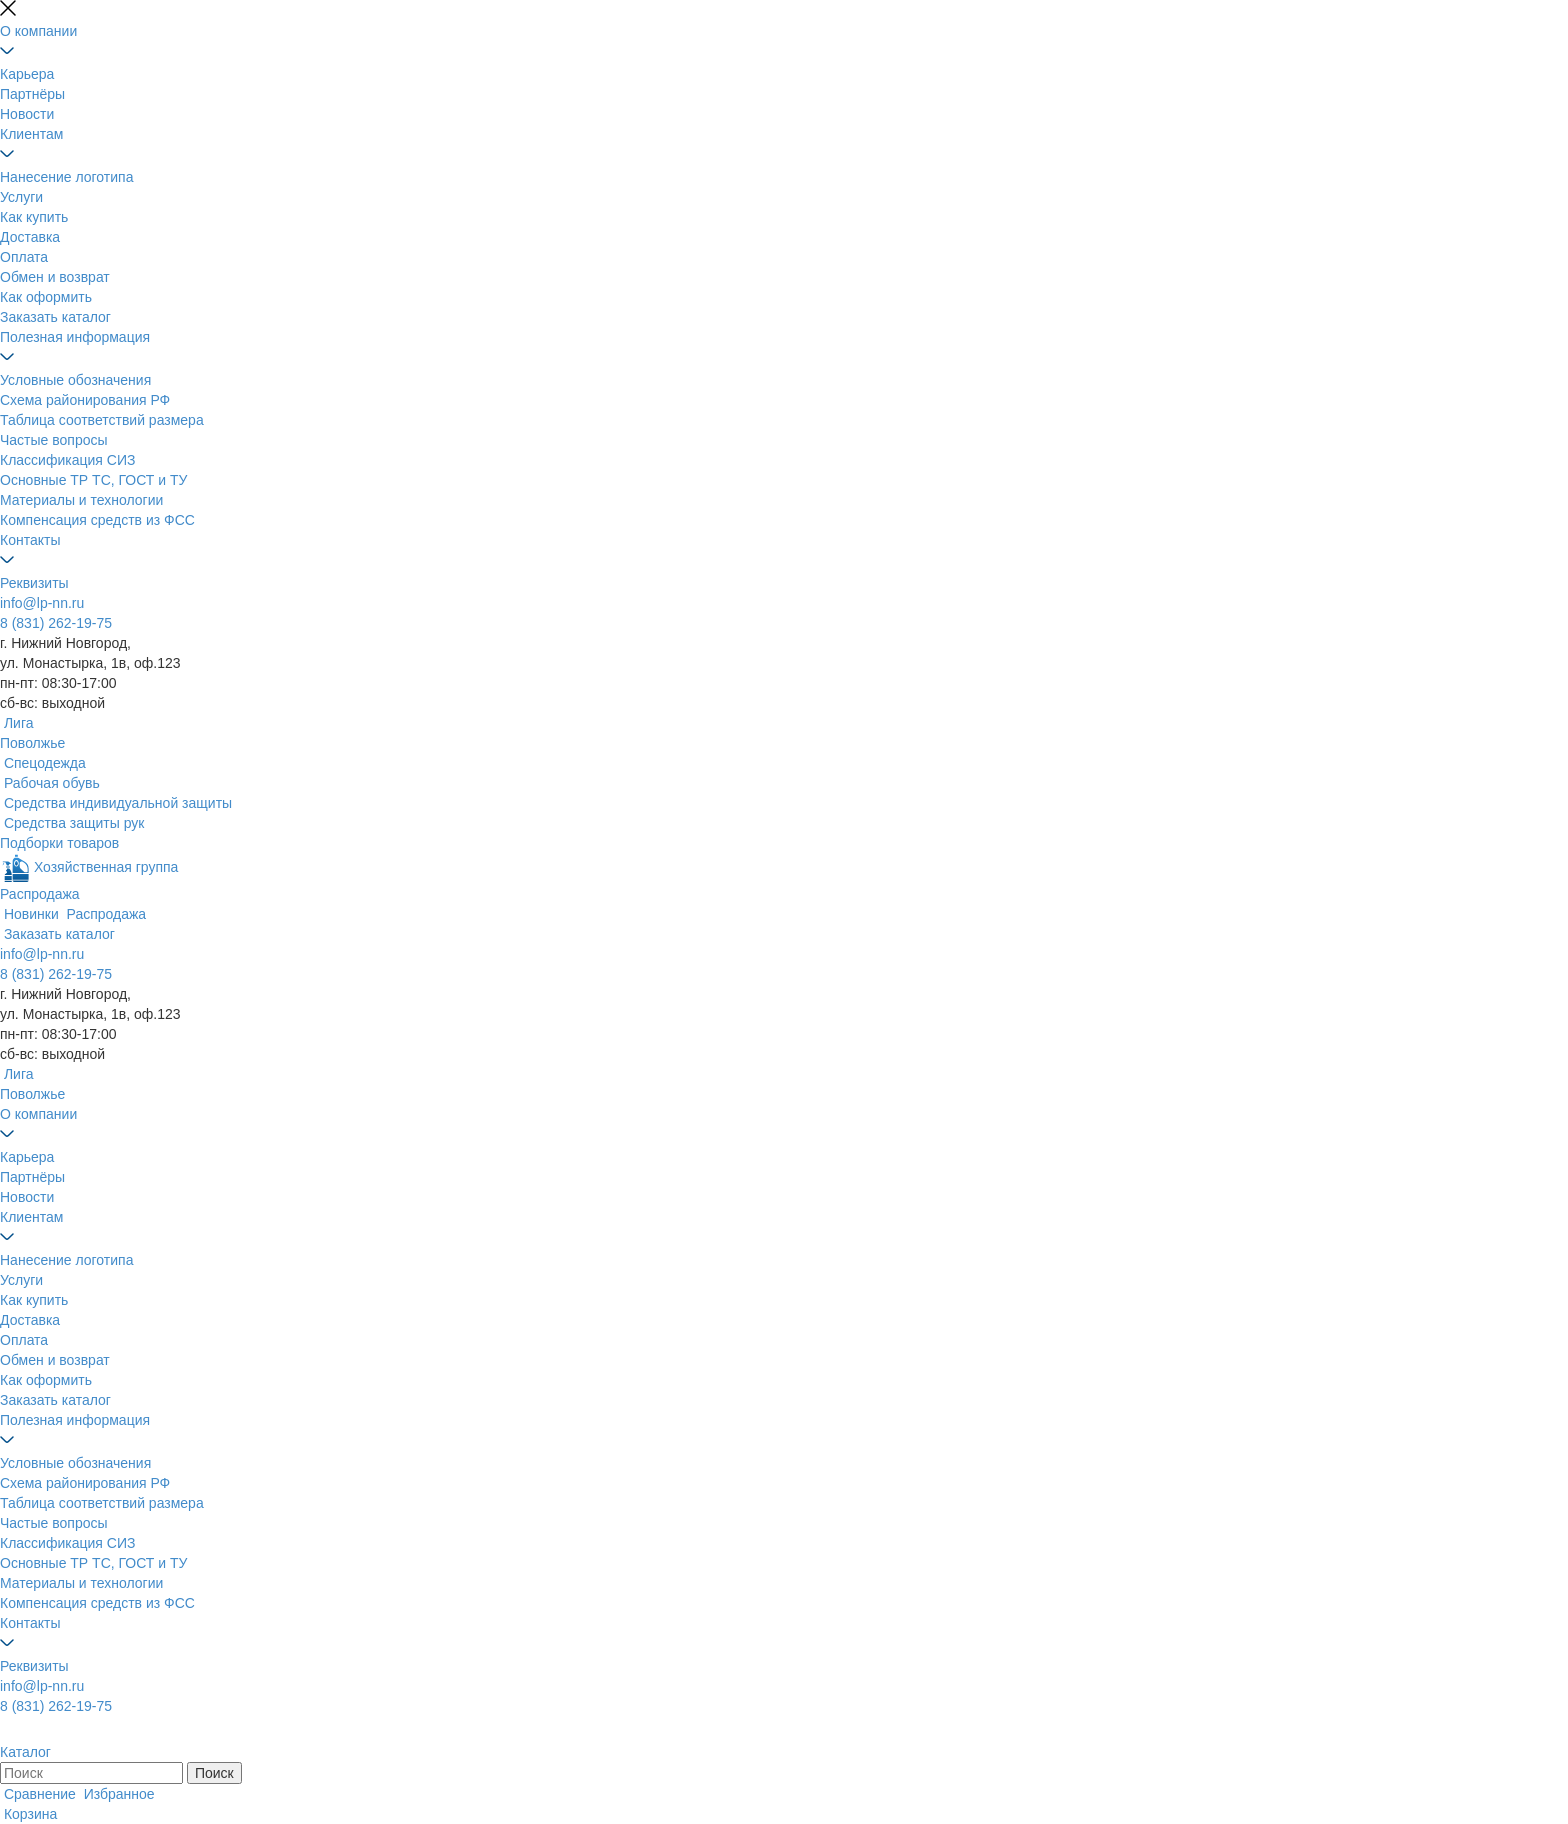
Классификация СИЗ (67, 460)
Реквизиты (34, 583)
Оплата (24, 257)
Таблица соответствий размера (102, 420)
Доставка (30, 237)
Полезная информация (75, 337)
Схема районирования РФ (85, 400)
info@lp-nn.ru (42, 603)
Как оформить (46, 297)
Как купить (34, 217)
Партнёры (32, 94)
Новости (27, 114)
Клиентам (31, 134)
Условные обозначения (75, 380)
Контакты (30, 540)
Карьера (27, 74)
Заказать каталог (55, 317)
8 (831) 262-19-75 (56, 623)
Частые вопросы (54, 440)
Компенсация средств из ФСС (97, 520)
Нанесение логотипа (66, 177)
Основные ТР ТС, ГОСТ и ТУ (93, 480)
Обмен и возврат (55, 277)
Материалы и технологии (81, 500)
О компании (38, 31)
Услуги (21, 197)
